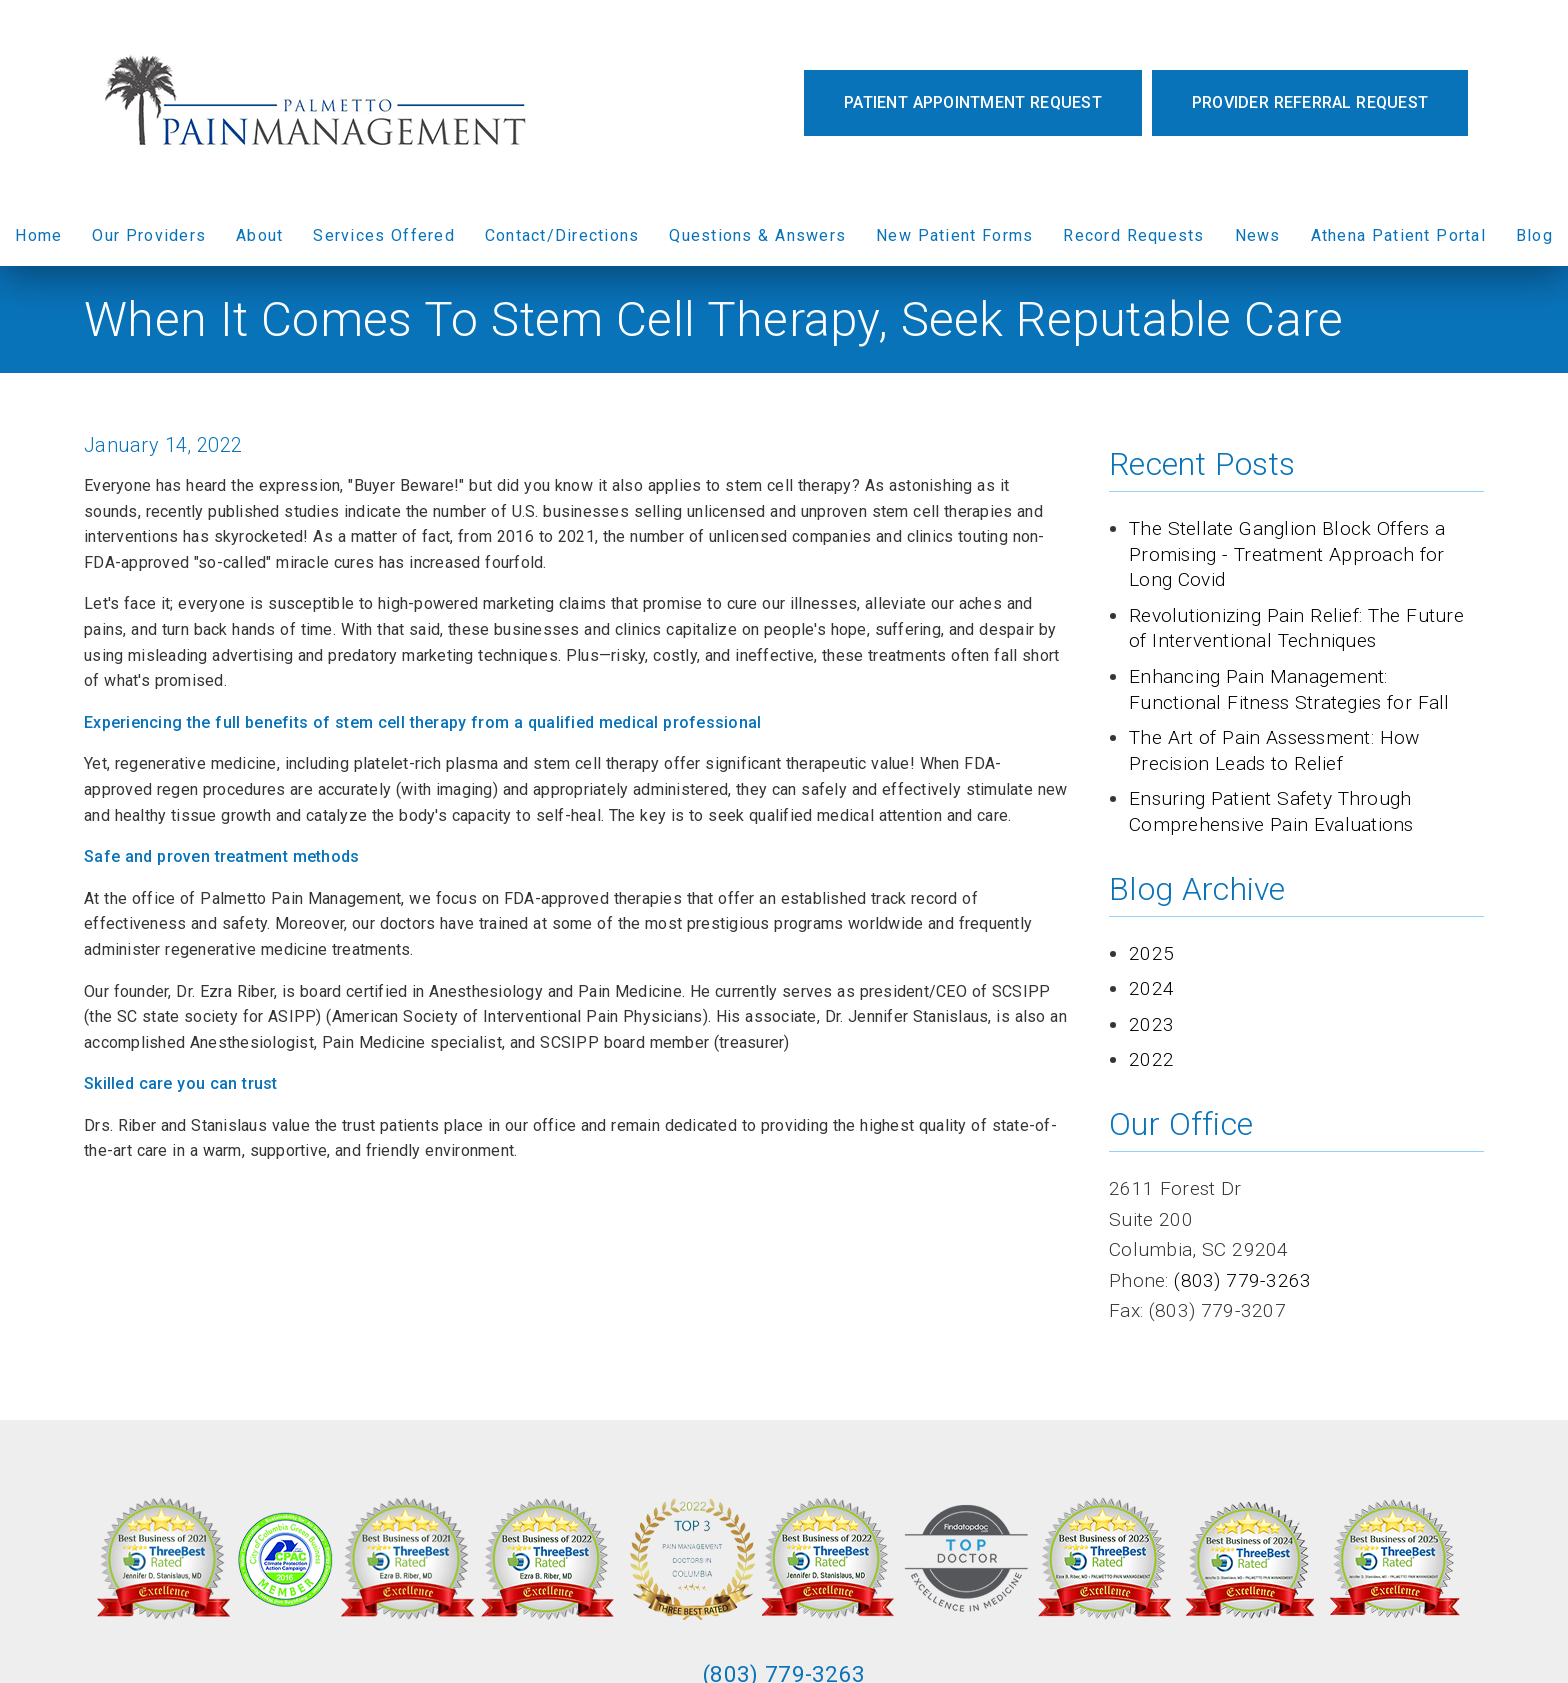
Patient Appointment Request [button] (973, 102)
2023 (1151, 1024)
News (1258, 235)
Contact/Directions (562, 235)
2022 (1151, 1059)
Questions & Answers (757, 235)
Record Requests (1133, 235)
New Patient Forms (954, 235)
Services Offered (384, 235)
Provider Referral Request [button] (1310, 102)
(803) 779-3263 (1242, 1280)
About (259, 235)
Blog (1534, 235)
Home (38, 235)
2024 (1151, 988)
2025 (1151, 953)
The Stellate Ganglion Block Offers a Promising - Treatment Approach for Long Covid (1287, 554)
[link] (320, 103)
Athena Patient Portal (1398, 235)
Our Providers (149, 235)
